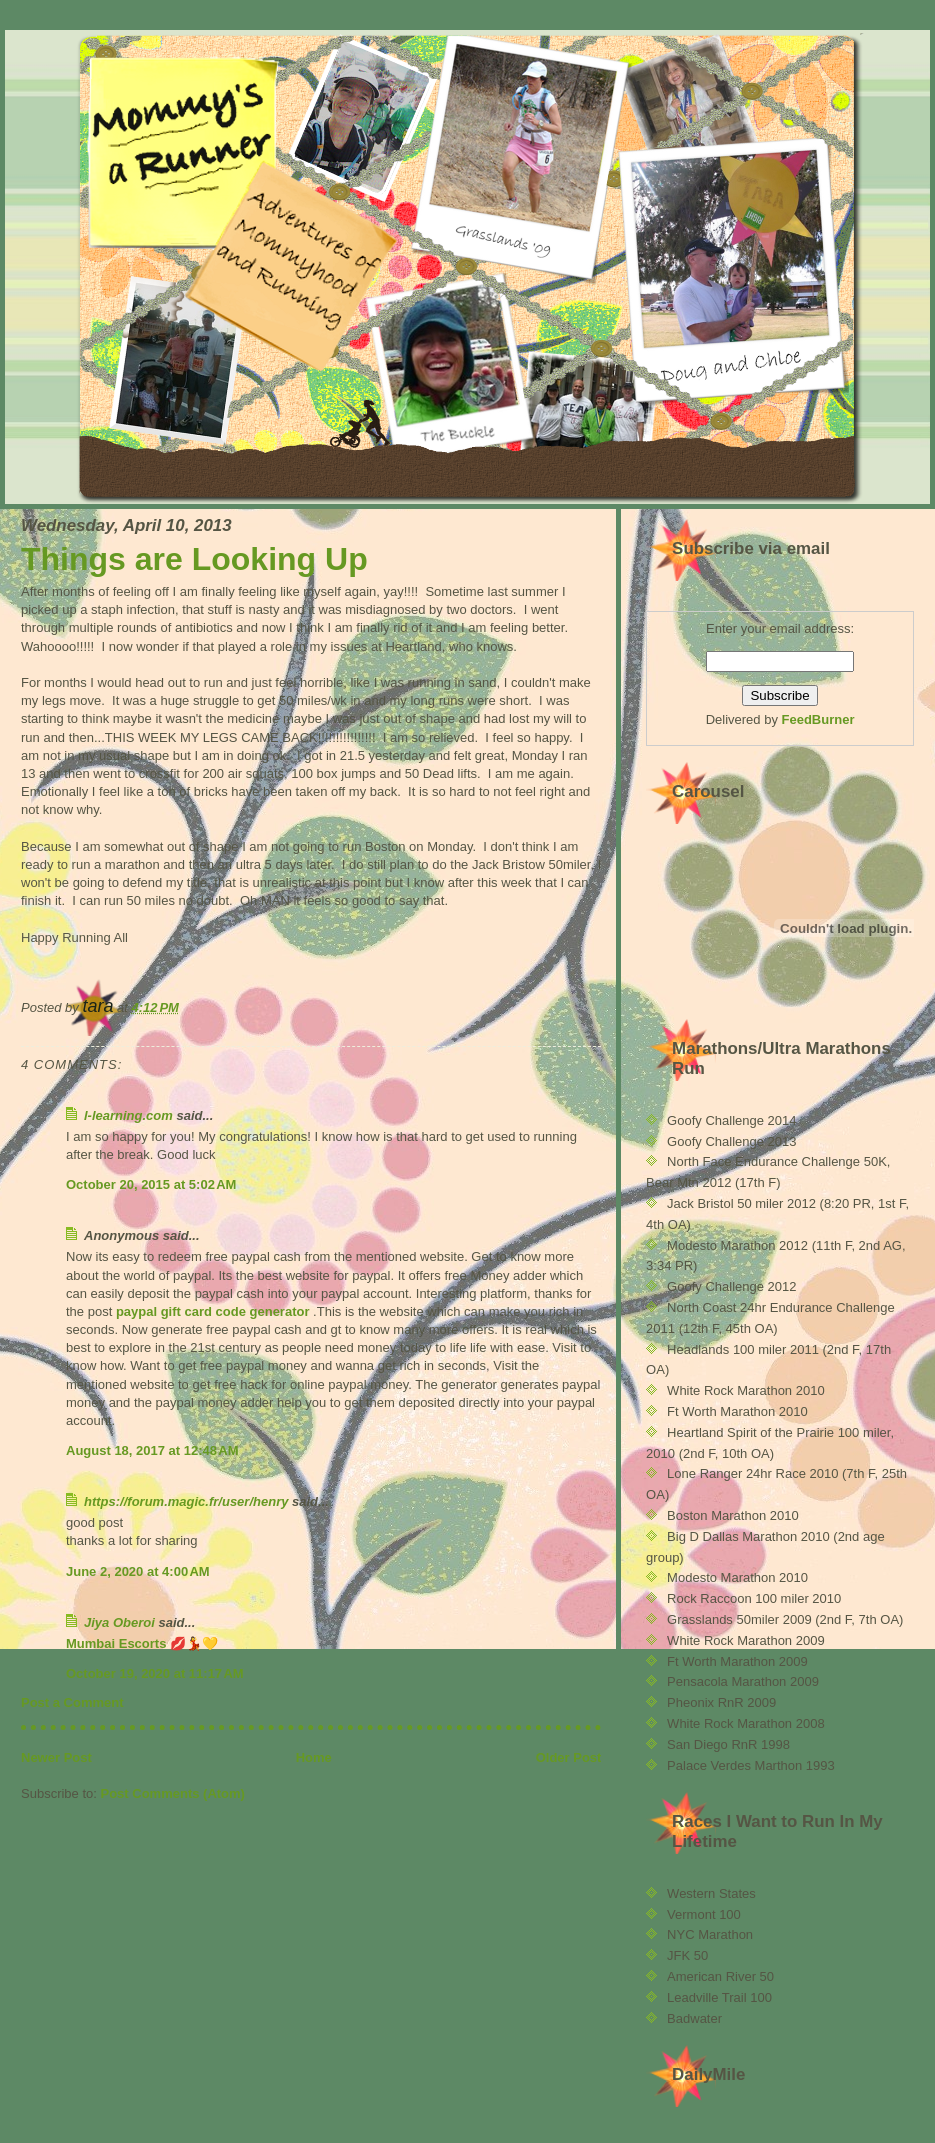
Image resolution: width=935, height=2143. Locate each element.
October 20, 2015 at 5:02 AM (151, 1184)
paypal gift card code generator (213, 1311)
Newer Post (56, 1757)
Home (314, 1757)
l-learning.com (128, 1115)
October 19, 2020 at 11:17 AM (155, 1673)
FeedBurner (818, 719)
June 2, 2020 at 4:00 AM (138, 1571)
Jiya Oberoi (119, 1622)
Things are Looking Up (194, 559)
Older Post (569, 1757)
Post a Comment (72, 1702)
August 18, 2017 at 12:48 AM (152, 1450)
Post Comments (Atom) (173, 1793)
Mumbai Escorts (116, 1643)
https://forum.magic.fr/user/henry (186, 1501)
